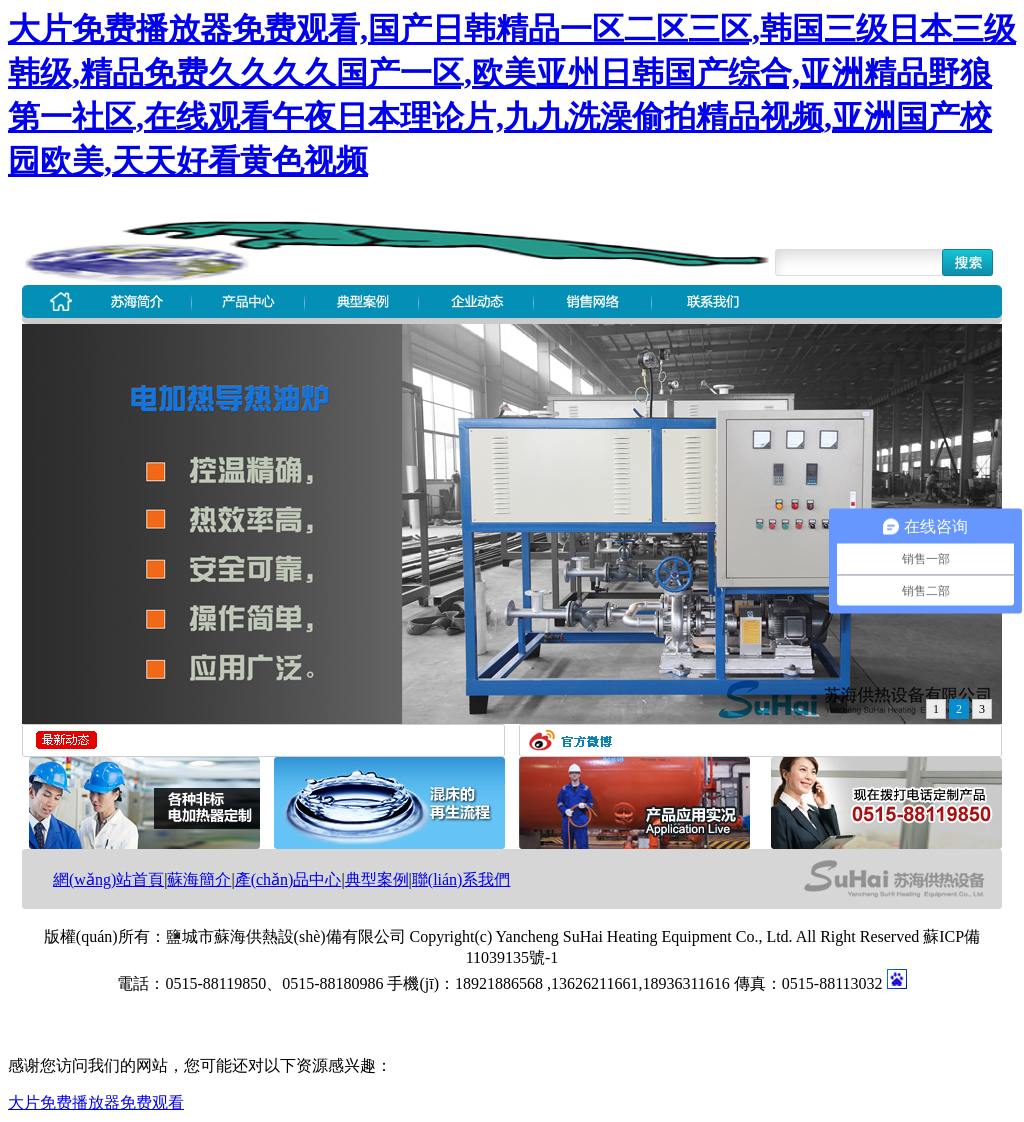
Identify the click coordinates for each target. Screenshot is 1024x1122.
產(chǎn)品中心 (288, 879)
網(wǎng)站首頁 (108, 879)
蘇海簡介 (199, 879)
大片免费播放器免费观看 (96, 1102)
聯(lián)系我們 (461, 879)
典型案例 (377, 879)
